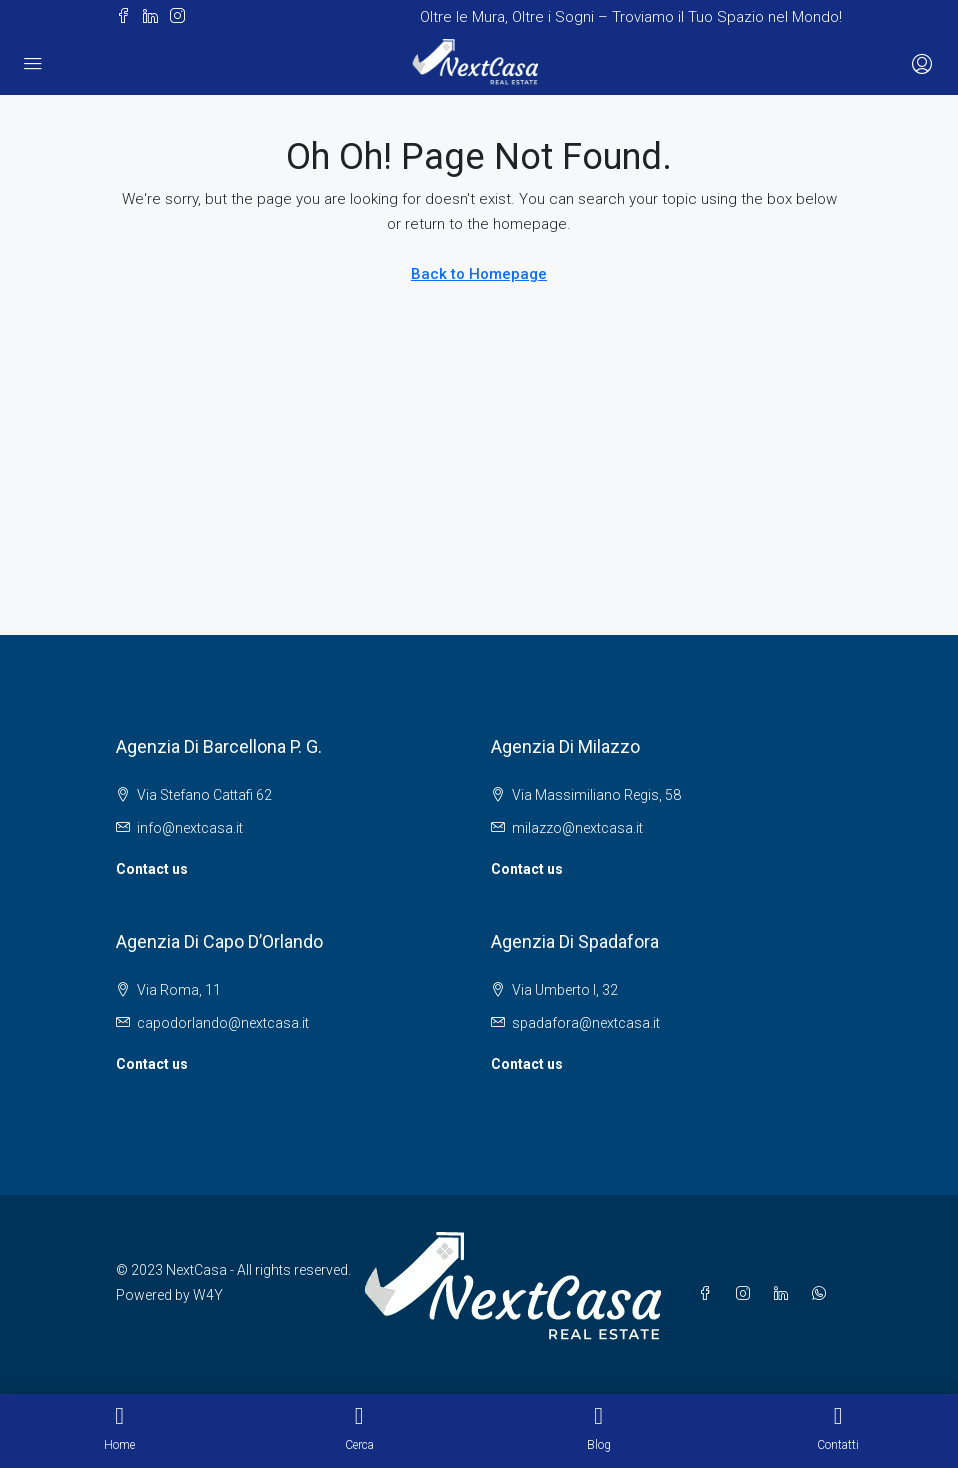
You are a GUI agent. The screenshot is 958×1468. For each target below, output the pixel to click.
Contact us (152, 869)
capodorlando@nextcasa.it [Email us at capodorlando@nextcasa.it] (223, 1023)
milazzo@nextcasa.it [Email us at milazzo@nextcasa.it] (577, 828)
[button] (123, 17)
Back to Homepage (479, 274)
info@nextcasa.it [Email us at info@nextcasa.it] (190, 828)
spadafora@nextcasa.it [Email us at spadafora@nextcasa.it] (586, 1023)
